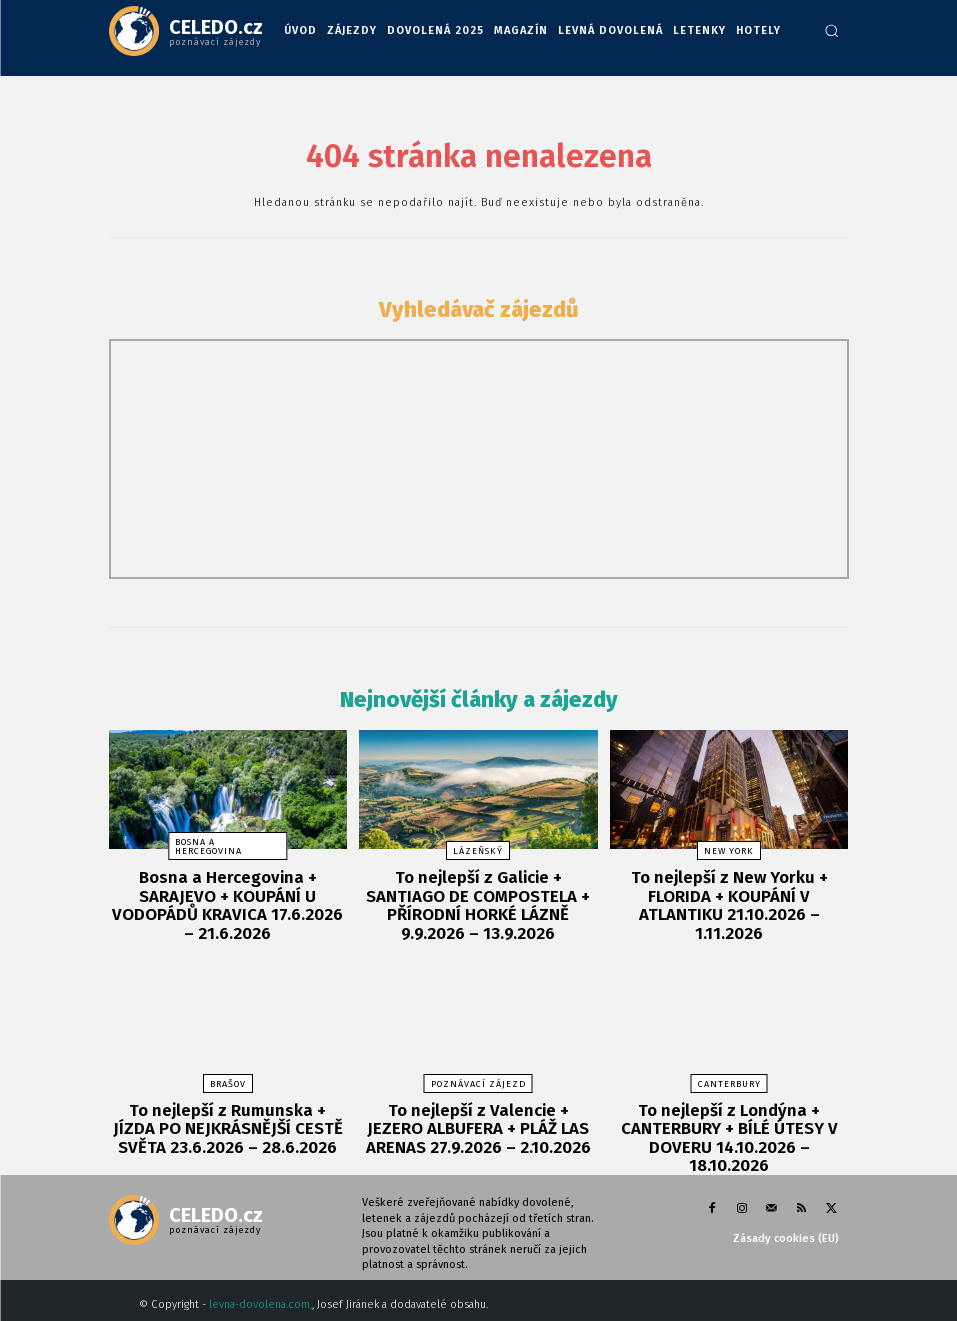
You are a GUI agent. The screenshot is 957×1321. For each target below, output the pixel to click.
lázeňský (478, 851)
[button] (831, 30)
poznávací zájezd (478, 1076)
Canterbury (729, 1076)
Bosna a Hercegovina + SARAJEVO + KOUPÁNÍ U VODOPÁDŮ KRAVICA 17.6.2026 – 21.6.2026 (228, 892)
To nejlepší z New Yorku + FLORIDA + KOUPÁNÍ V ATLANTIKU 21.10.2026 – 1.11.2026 (729, 892)
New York (729, 851)
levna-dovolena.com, (260, 1271)
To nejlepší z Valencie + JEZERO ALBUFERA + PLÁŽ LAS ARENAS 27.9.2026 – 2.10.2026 (478, 1117)
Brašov (228, 1076)
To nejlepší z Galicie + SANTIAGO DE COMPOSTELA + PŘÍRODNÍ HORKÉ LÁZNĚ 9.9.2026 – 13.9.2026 (478, 901)
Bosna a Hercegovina (208, 846)
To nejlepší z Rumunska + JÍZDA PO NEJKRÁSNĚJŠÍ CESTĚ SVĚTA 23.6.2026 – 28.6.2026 (228, 1117)
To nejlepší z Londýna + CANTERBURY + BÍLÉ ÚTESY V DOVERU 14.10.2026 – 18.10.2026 (729, 1117)
